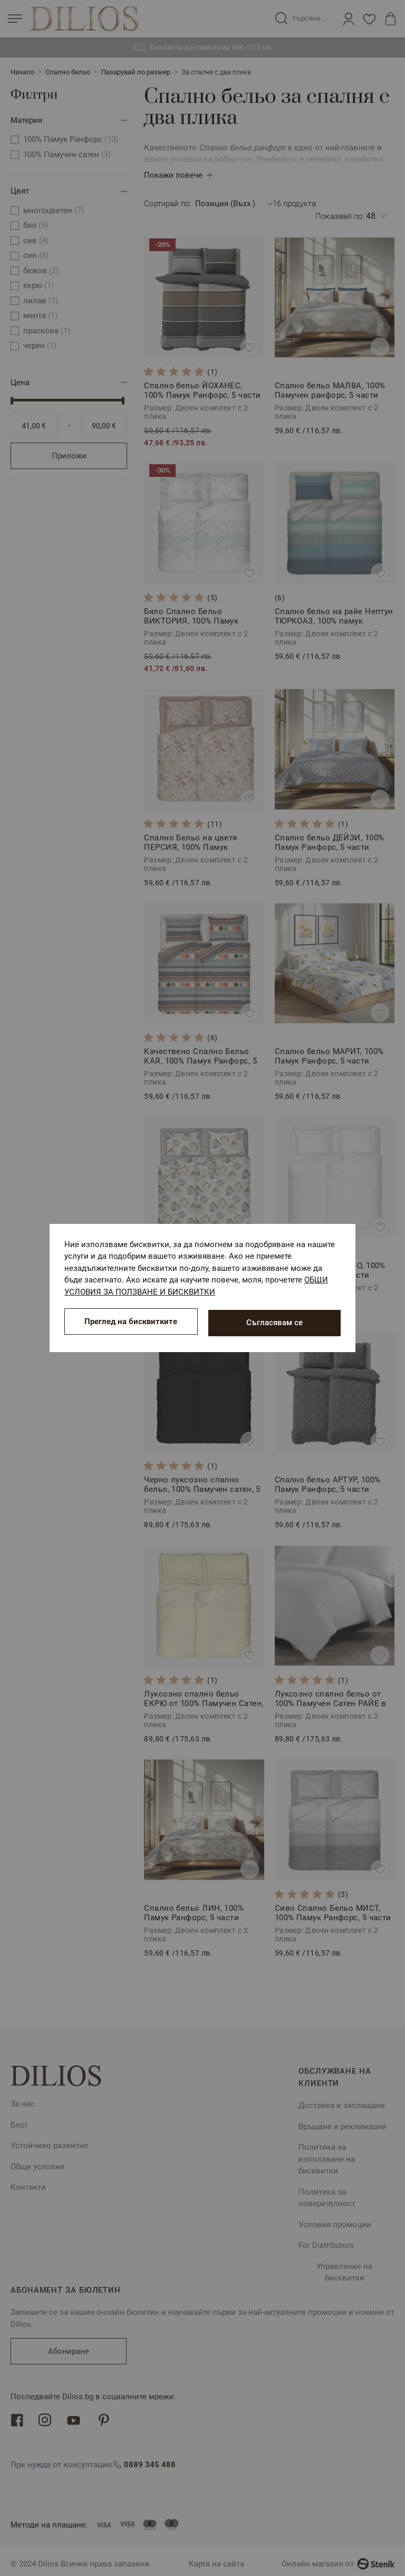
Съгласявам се (274, 1322)
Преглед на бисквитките (130, 1322)
